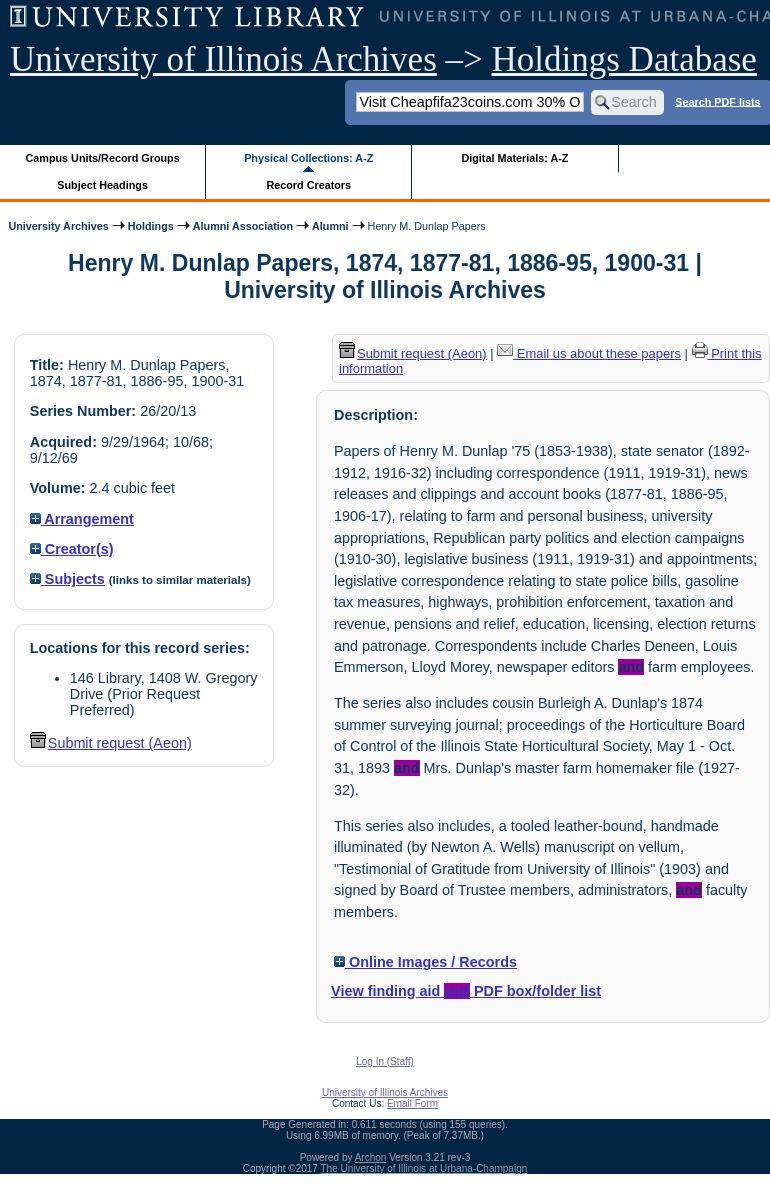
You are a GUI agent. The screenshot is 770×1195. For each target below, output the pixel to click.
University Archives (58, 226)
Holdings (151, 226)
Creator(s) (72, 549)
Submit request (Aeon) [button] (111, 743)
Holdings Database (624, 59)
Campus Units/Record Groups (103, 158)
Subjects (67, 579)
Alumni (330, 226)
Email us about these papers (589, 353)
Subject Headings (102, 185)
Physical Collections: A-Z (308, 158)
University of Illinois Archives (223, 59)
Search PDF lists (717, 101)
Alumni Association (243, 226)
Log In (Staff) (385, 1061)
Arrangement (82, 519)
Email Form (412, 1103)
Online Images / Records (425, 962)
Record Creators (308, 185)
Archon (371, 1157)
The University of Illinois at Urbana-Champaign (424, 1168)
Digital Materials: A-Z (514, 158)
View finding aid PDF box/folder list (466, 991)
